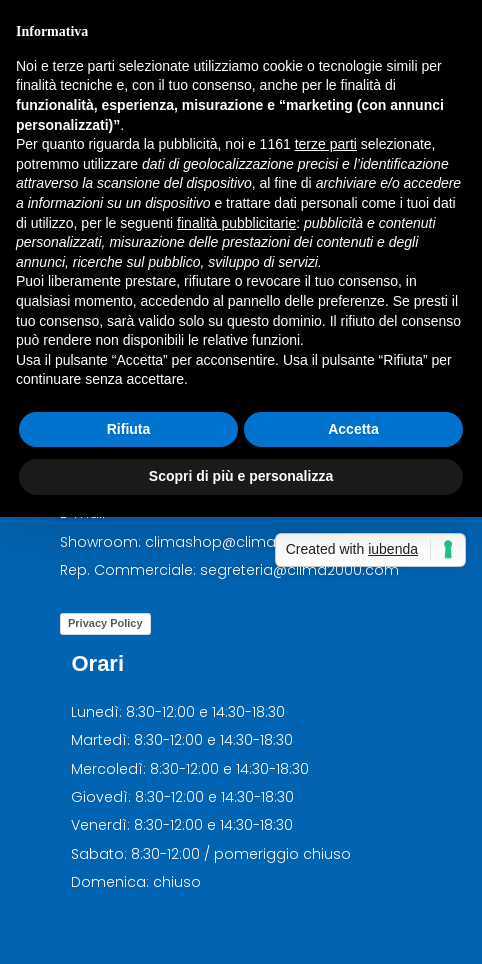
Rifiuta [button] (129, 429)
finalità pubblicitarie (236, 223)
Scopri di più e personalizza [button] (241, 476)
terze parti (326, 144)
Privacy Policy (105, 623)
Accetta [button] (353, 429)
